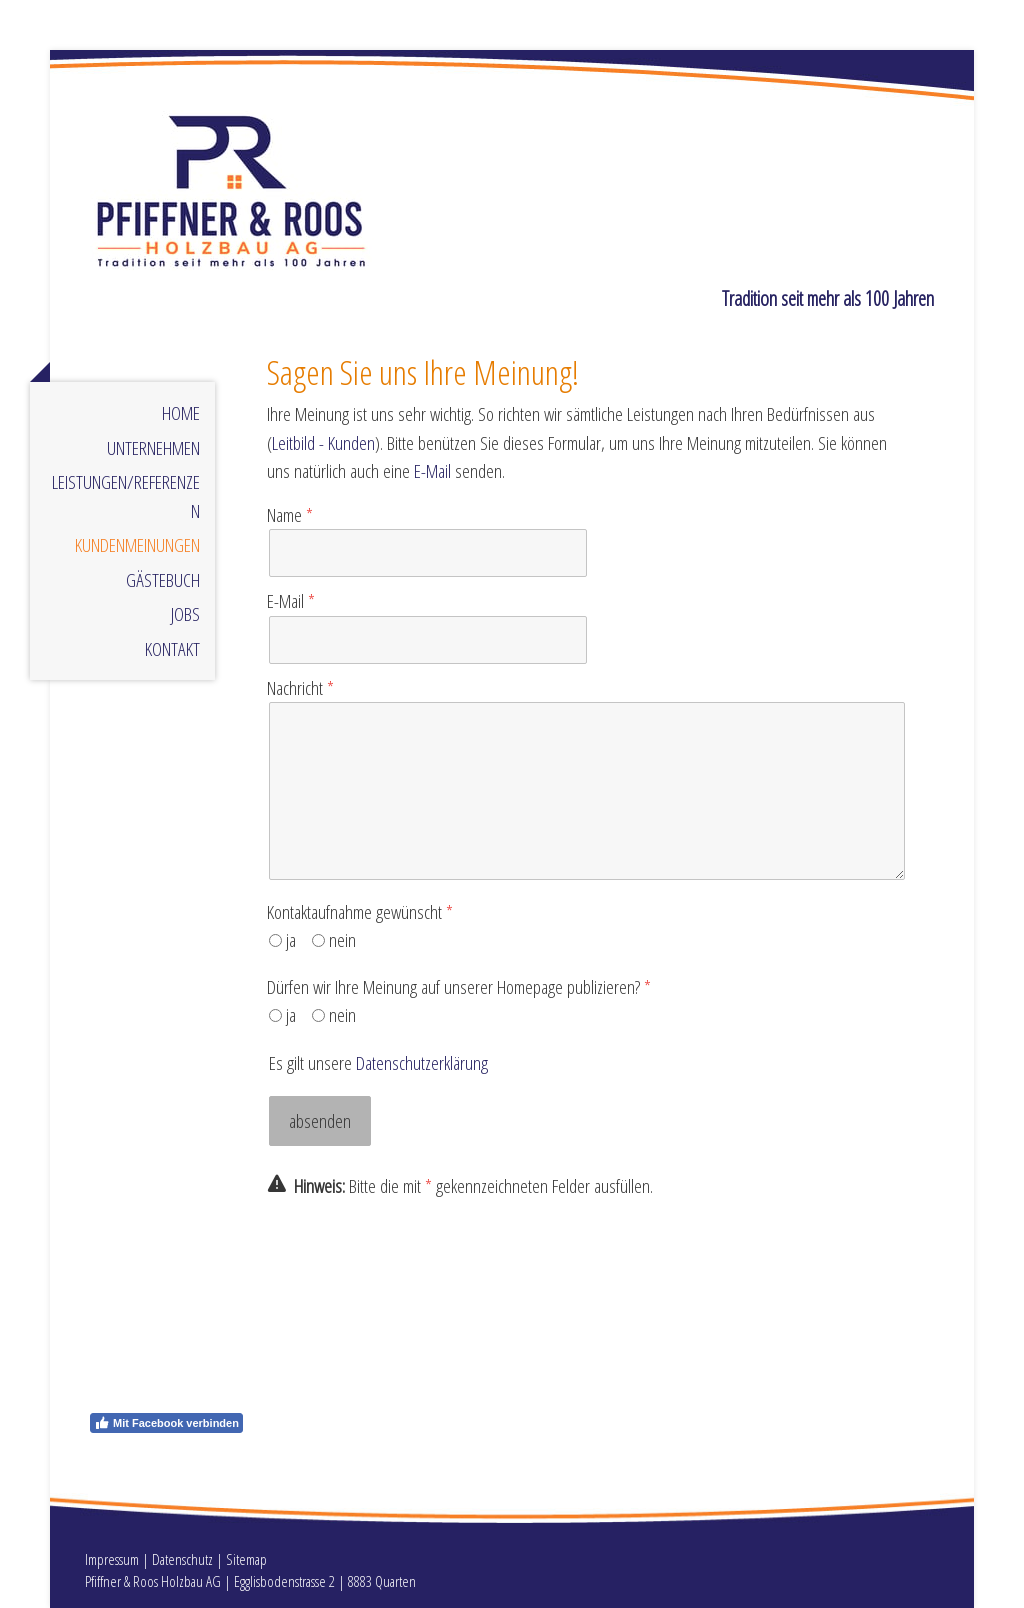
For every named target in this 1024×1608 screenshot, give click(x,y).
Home (181, 413)
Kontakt (172, 649)
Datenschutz (182, 1559)
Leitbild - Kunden (323, 443)
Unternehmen (153, 448)
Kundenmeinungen (137, 545)
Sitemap (246, 1559)
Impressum (112, 1559)
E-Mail (432, 471)
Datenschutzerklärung (422, 1063)
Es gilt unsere (378, 1063)
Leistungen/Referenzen (126, 496)
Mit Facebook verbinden (166, 1423)
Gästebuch (163, 580)
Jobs (185, 614)
